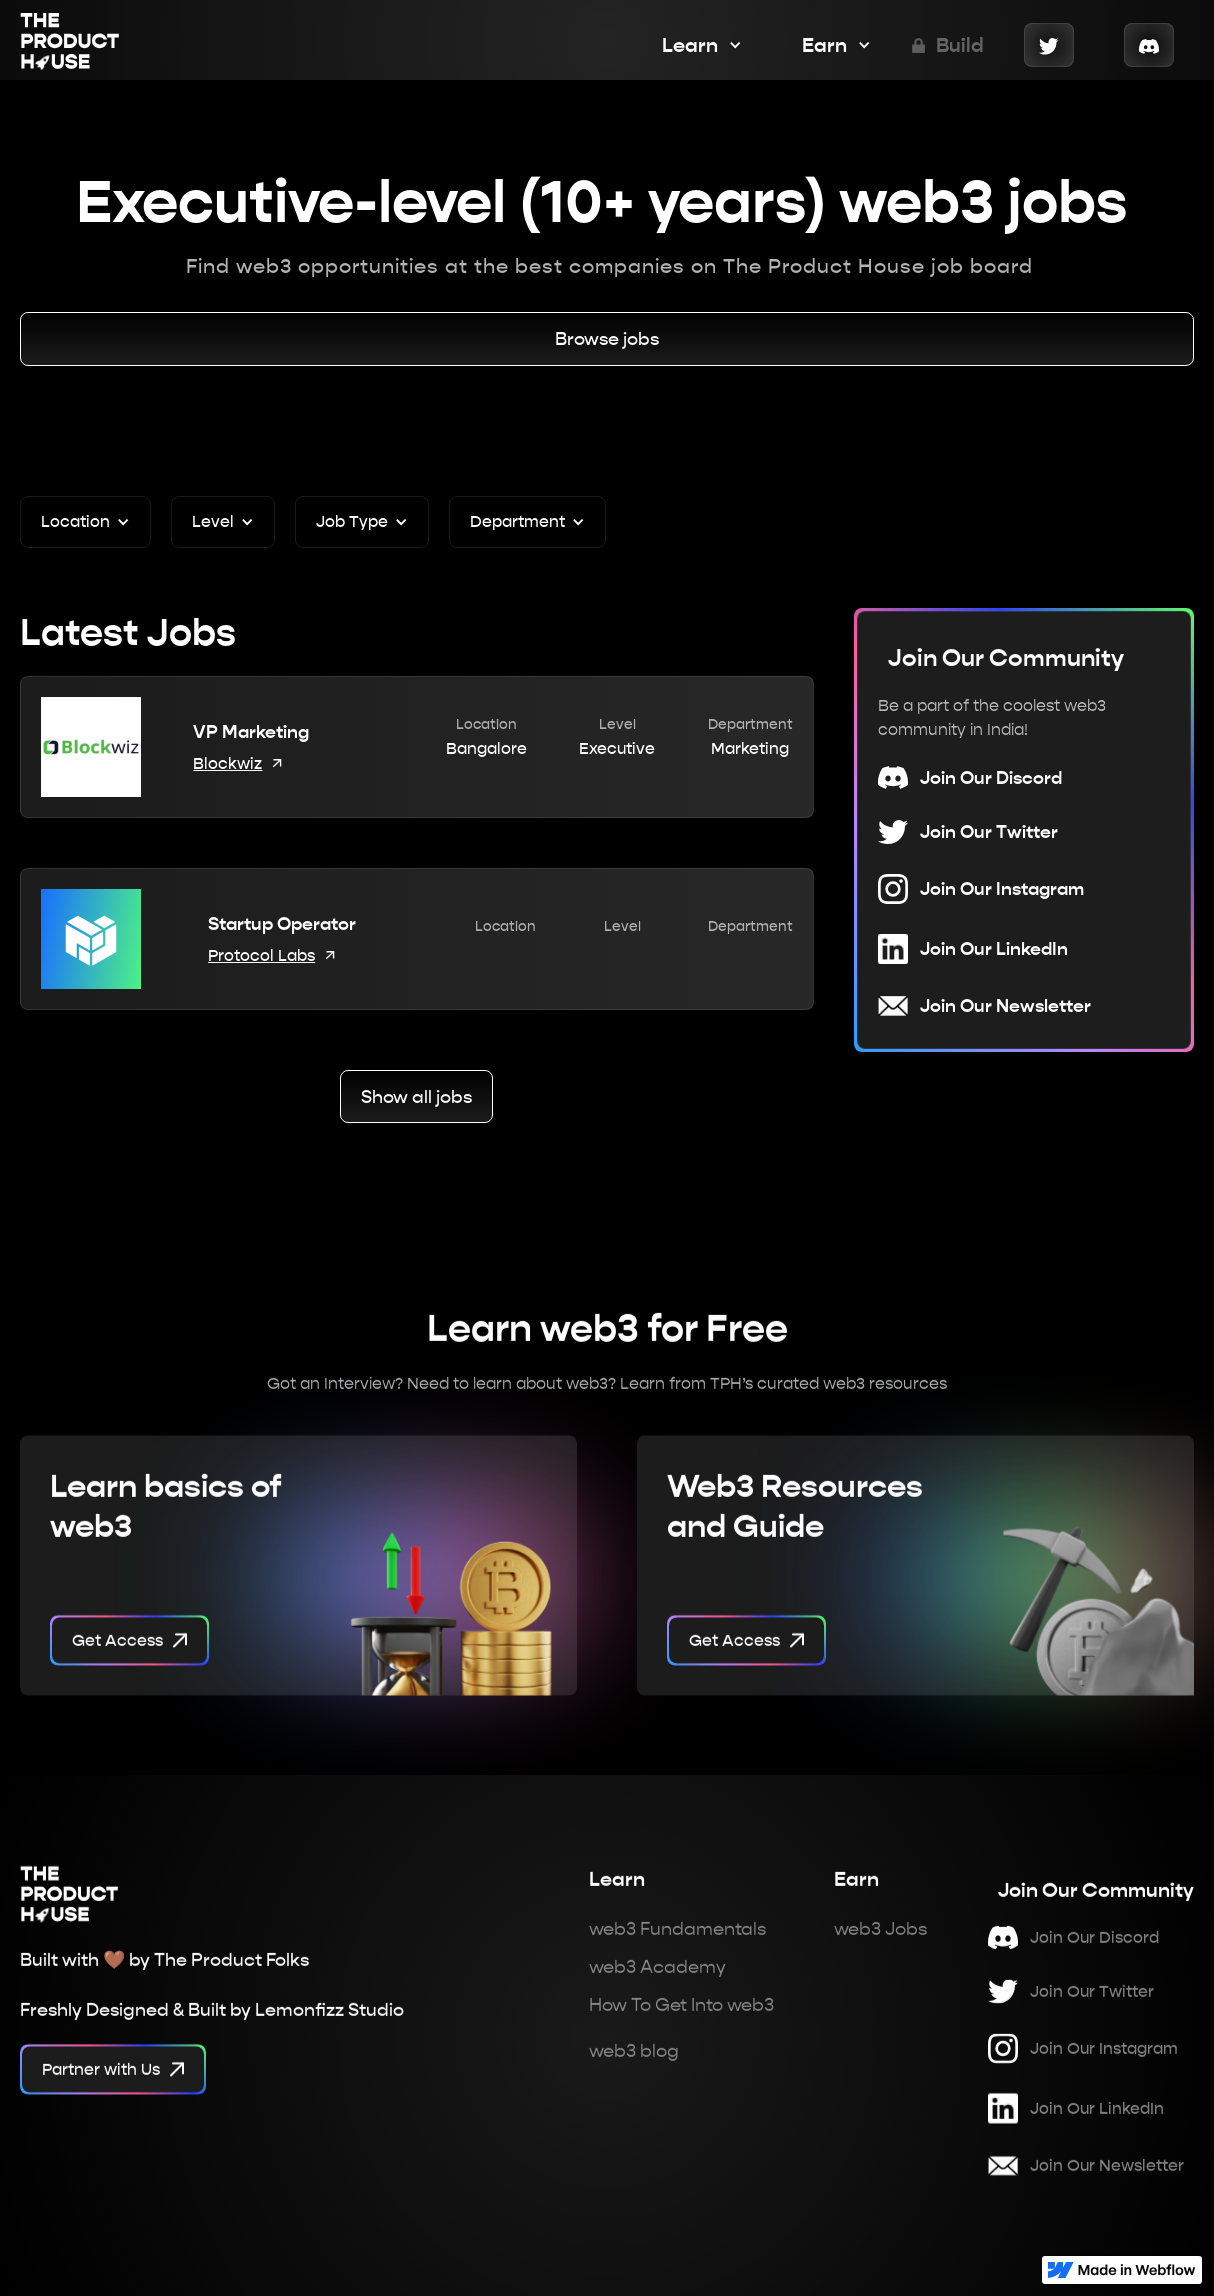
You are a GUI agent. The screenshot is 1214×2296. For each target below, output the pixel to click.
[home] (70, 45)
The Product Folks (231, 1969)
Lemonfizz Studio (329, 2019)
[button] (692, 45)
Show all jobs (416, 1096)
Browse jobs (607, 338)
